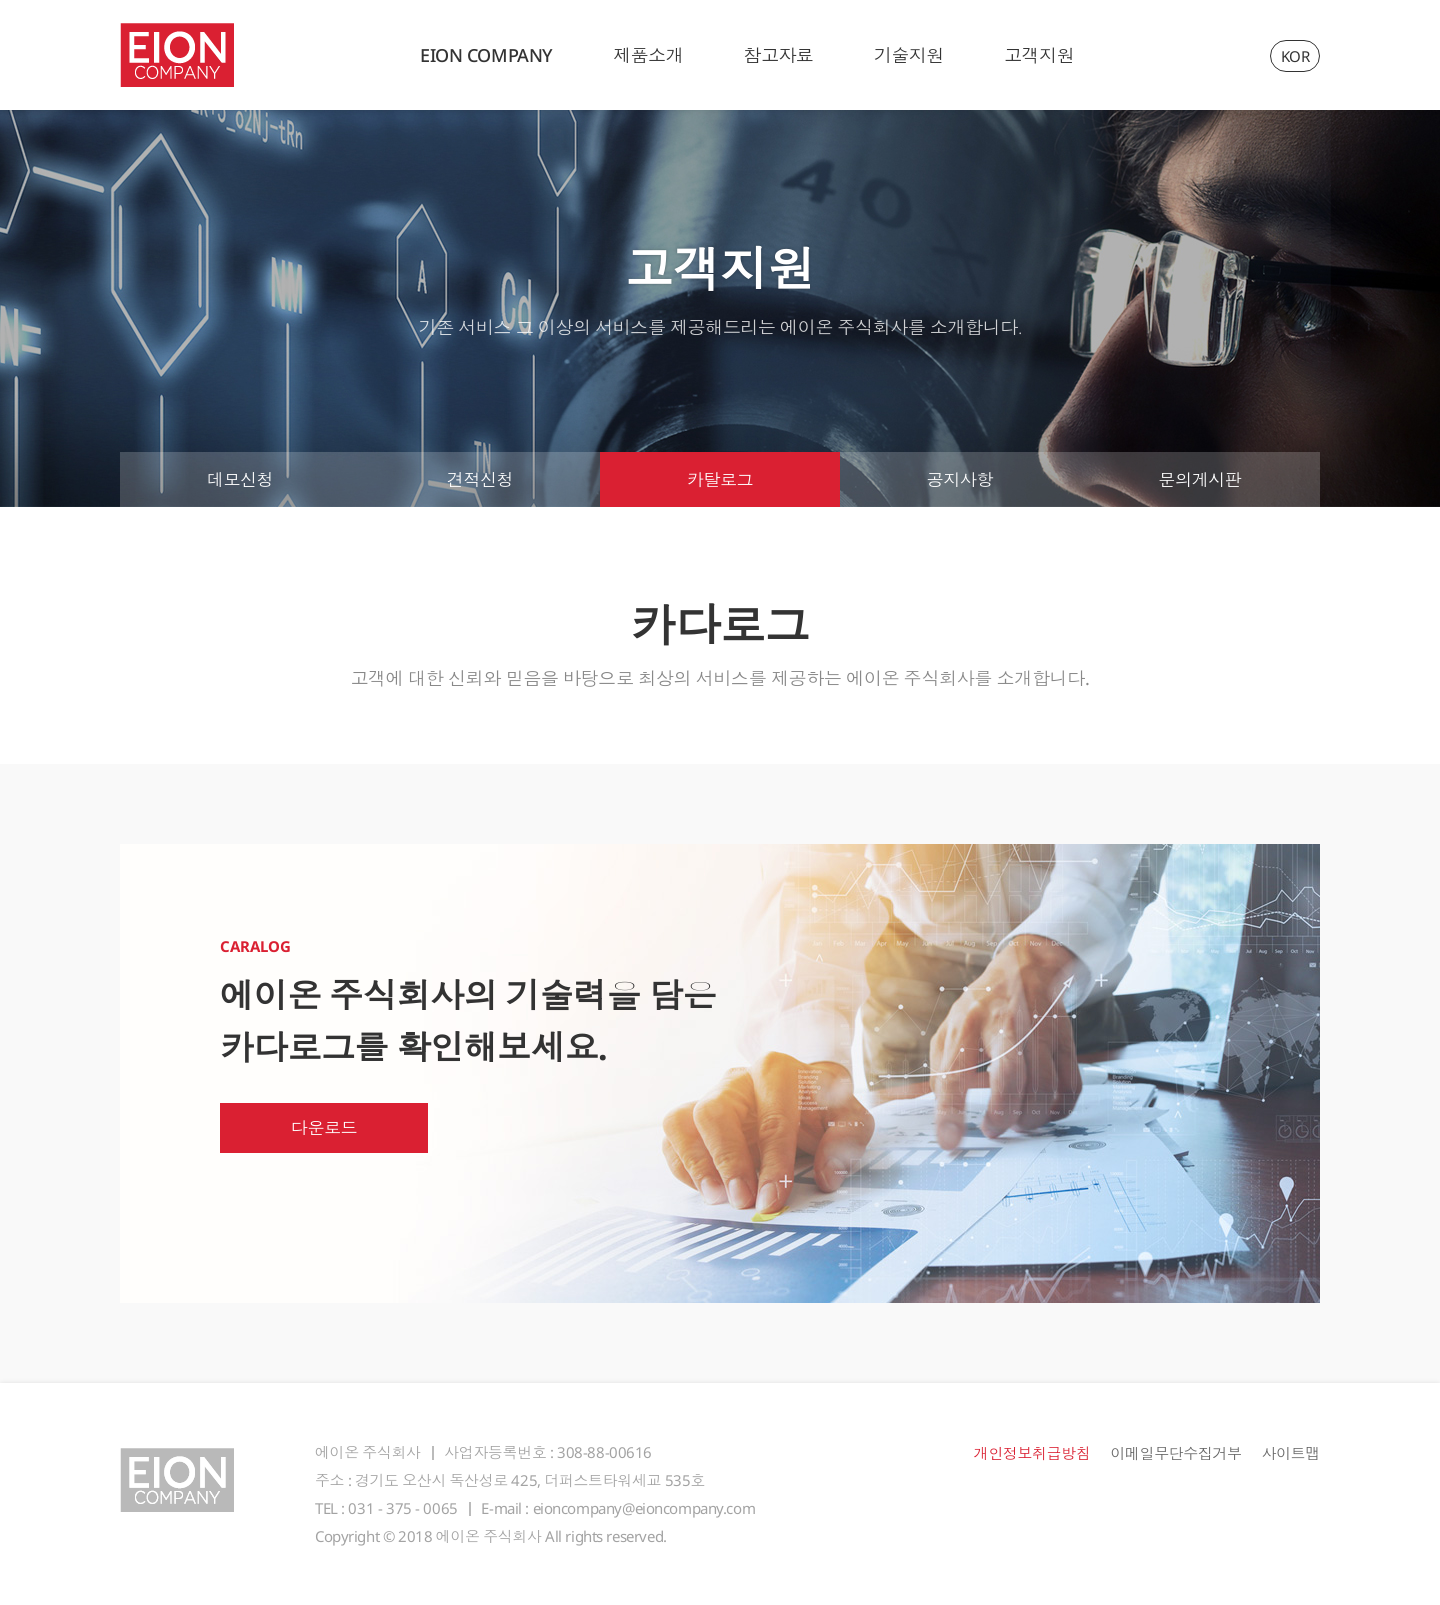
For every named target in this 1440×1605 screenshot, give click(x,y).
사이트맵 (1291, 1453)
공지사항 (960, 479)
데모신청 (240, 479)
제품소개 (648, 55)
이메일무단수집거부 (1175, 1453)
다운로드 (324, 1127)
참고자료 (778, 55)
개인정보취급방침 (1032, 1453)
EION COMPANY (486, 55)
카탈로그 (720, 479)
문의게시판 (1200, 479)
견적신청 (480, 479)
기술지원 (909, 55)
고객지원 (1039, 55)
